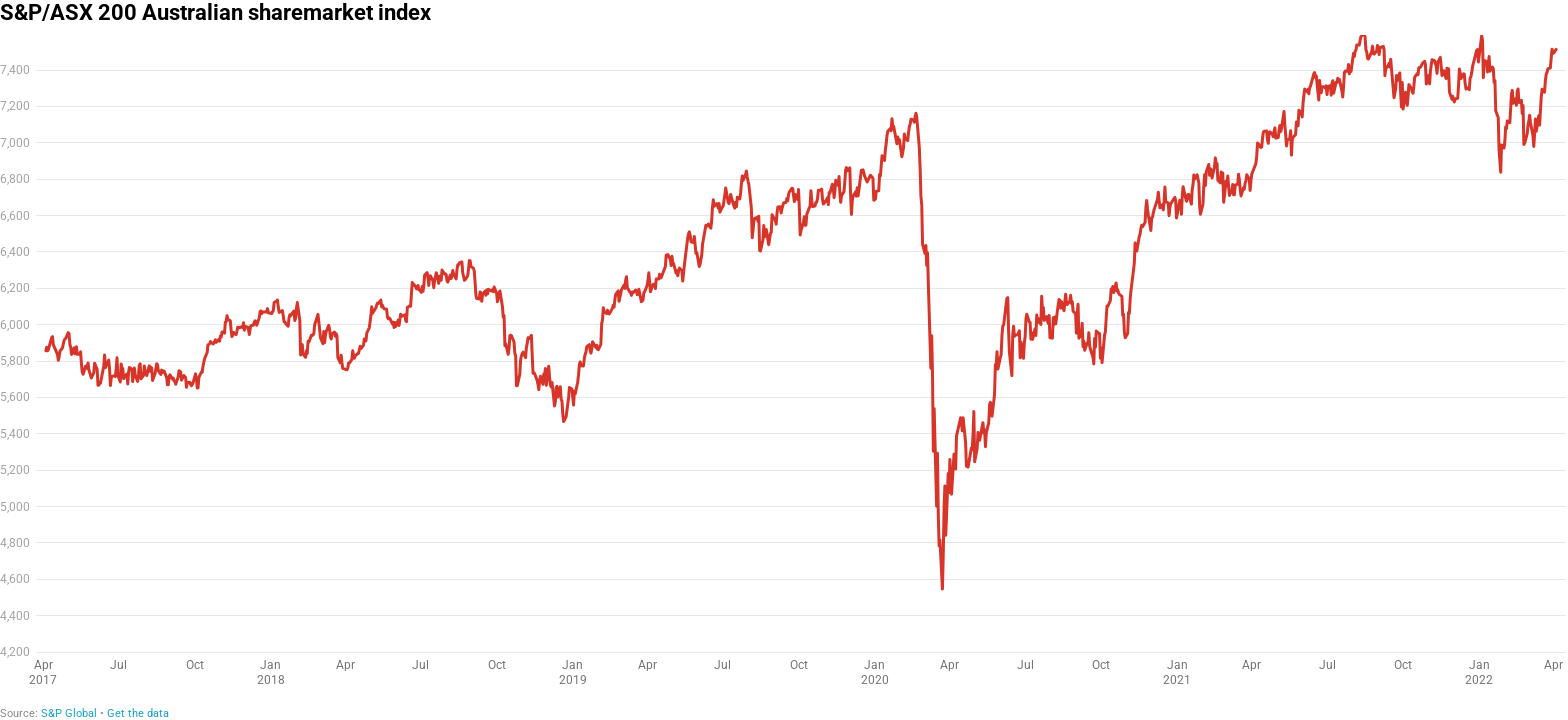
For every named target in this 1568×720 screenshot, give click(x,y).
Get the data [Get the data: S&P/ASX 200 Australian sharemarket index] (138, 713)
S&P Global (69, 713)
